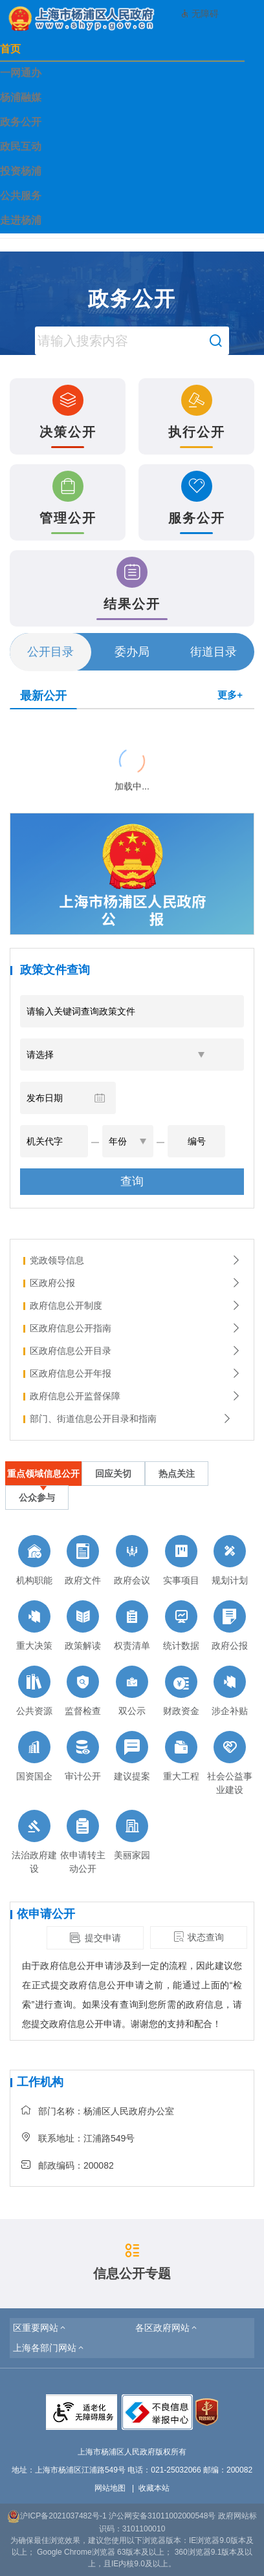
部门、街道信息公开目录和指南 (131, 1418)
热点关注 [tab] (177, 1473)
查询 (132, 1181)
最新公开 (43, 695)
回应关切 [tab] (113, 1473)
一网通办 (20, 72)
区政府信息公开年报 (135, 1373)
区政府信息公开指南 (135, 1328)
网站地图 (110, 2488)
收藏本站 (154, 2488)
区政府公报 (135, 1283)
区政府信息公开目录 (135, 1351)
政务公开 (20, 121)
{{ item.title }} (38, 725)
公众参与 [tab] (37, 1497)
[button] (40, 2328)
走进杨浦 (20, 220)
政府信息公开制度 (135, 1305)
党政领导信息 (135, 1260)
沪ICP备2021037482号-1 (56, 2515)
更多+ (230, 694)
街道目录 (213, 651)
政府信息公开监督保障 (135, 1396)
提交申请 (95, 1938)
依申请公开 (46, 1913)
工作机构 (40, 2082)
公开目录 (50, 651)
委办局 (132, 651)
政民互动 (20, 146)
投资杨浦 (20, 171)
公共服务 (20, 195)
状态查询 (198, 1936)
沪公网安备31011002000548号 (162, 2515)
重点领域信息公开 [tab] (43, 1473)
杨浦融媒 (20, 97)
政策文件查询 (55, 969)
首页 (10, 48)
